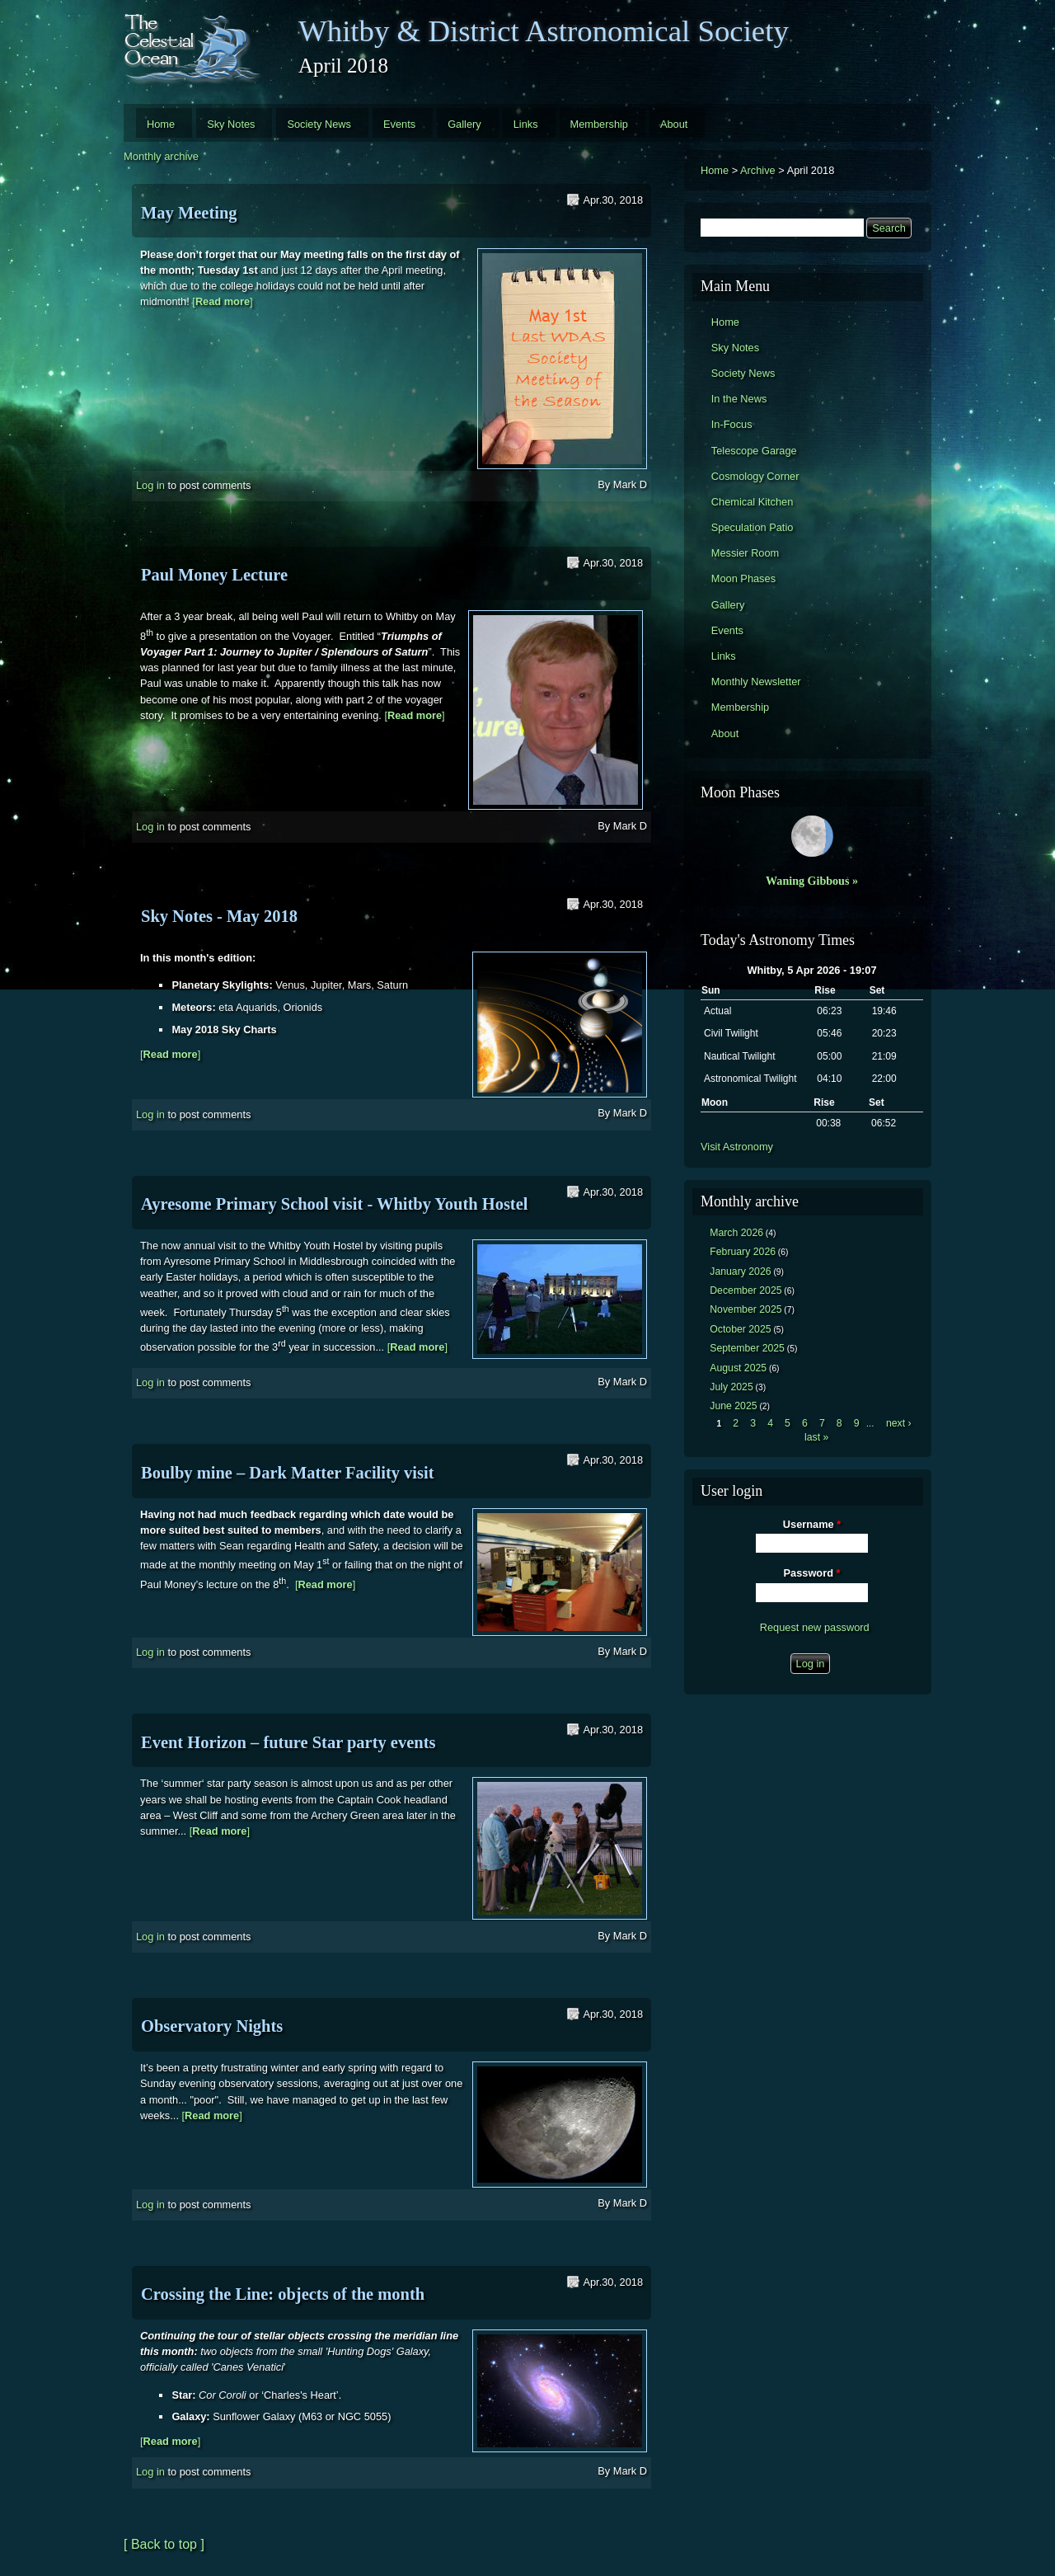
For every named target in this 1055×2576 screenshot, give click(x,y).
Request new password (815, 1627)
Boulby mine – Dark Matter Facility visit (287, 1473)
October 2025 (740, 1329)
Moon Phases (743, 578)
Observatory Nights (212, 2026)
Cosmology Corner (755, 476)
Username (812, 1524)
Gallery (464, 124)
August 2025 (738, 1368)
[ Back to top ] (164, 2544)
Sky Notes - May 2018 (219, 916)
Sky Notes (231, 124)
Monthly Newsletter (756, 681)
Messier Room (745, 553)
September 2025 (747, 1348)
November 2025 (745, 1309)
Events (399, 124)
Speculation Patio (752, 527)
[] (222, 301)
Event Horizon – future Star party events (288, 1742)
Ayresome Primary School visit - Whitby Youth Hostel (334, 1204)
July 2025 (731, 1387)
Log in (150, 485)
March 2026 (736, 1233)
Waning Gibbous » (812, 880)
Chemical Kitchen (752, 502)
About (673, 124)
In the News (739, 399)
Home (161, 124)
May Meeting (189, 213)
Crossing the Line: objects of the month (282, 2294)
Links (525, 124)
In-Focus (732, 424)
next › (899, 1423)
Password (812, 1573)
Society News (319, 124)
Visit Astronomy (737, 1146)
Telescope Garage (754, 450)
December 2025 (745, 1290)
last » (816, 1437)
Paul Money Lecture (214, 575)
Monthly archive (161, 156)
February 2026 (743, 1251)
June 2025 (733, 1406)
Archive (758, 170)
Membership (599, 124)
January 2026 (740, 1271)
